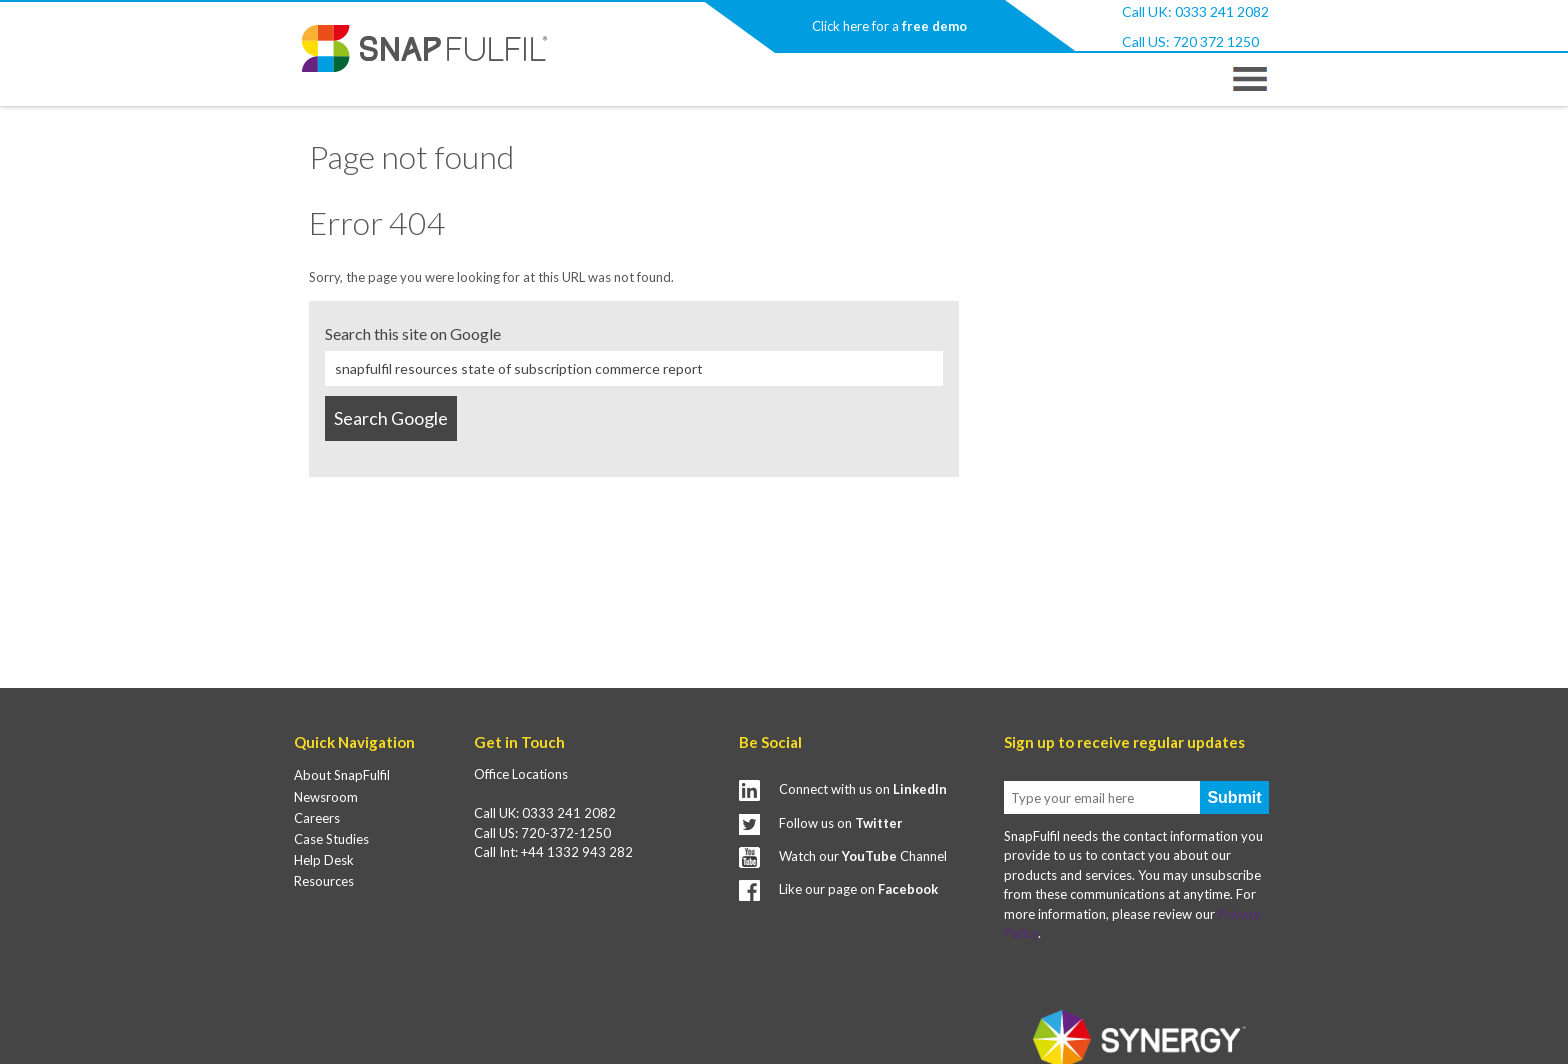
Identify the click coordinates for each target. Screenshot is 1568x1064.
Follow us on (841, 823)
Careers (317, 818)
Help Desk (324, 860)
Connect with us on (863, 789)
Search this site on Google (413, 333)
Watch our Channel (863, 856)
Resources (324, 881)
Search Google (391, 418)
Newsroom (326, 797)
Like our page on (858, 889)
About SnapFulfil (342, 775)
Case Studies (331, 839)
